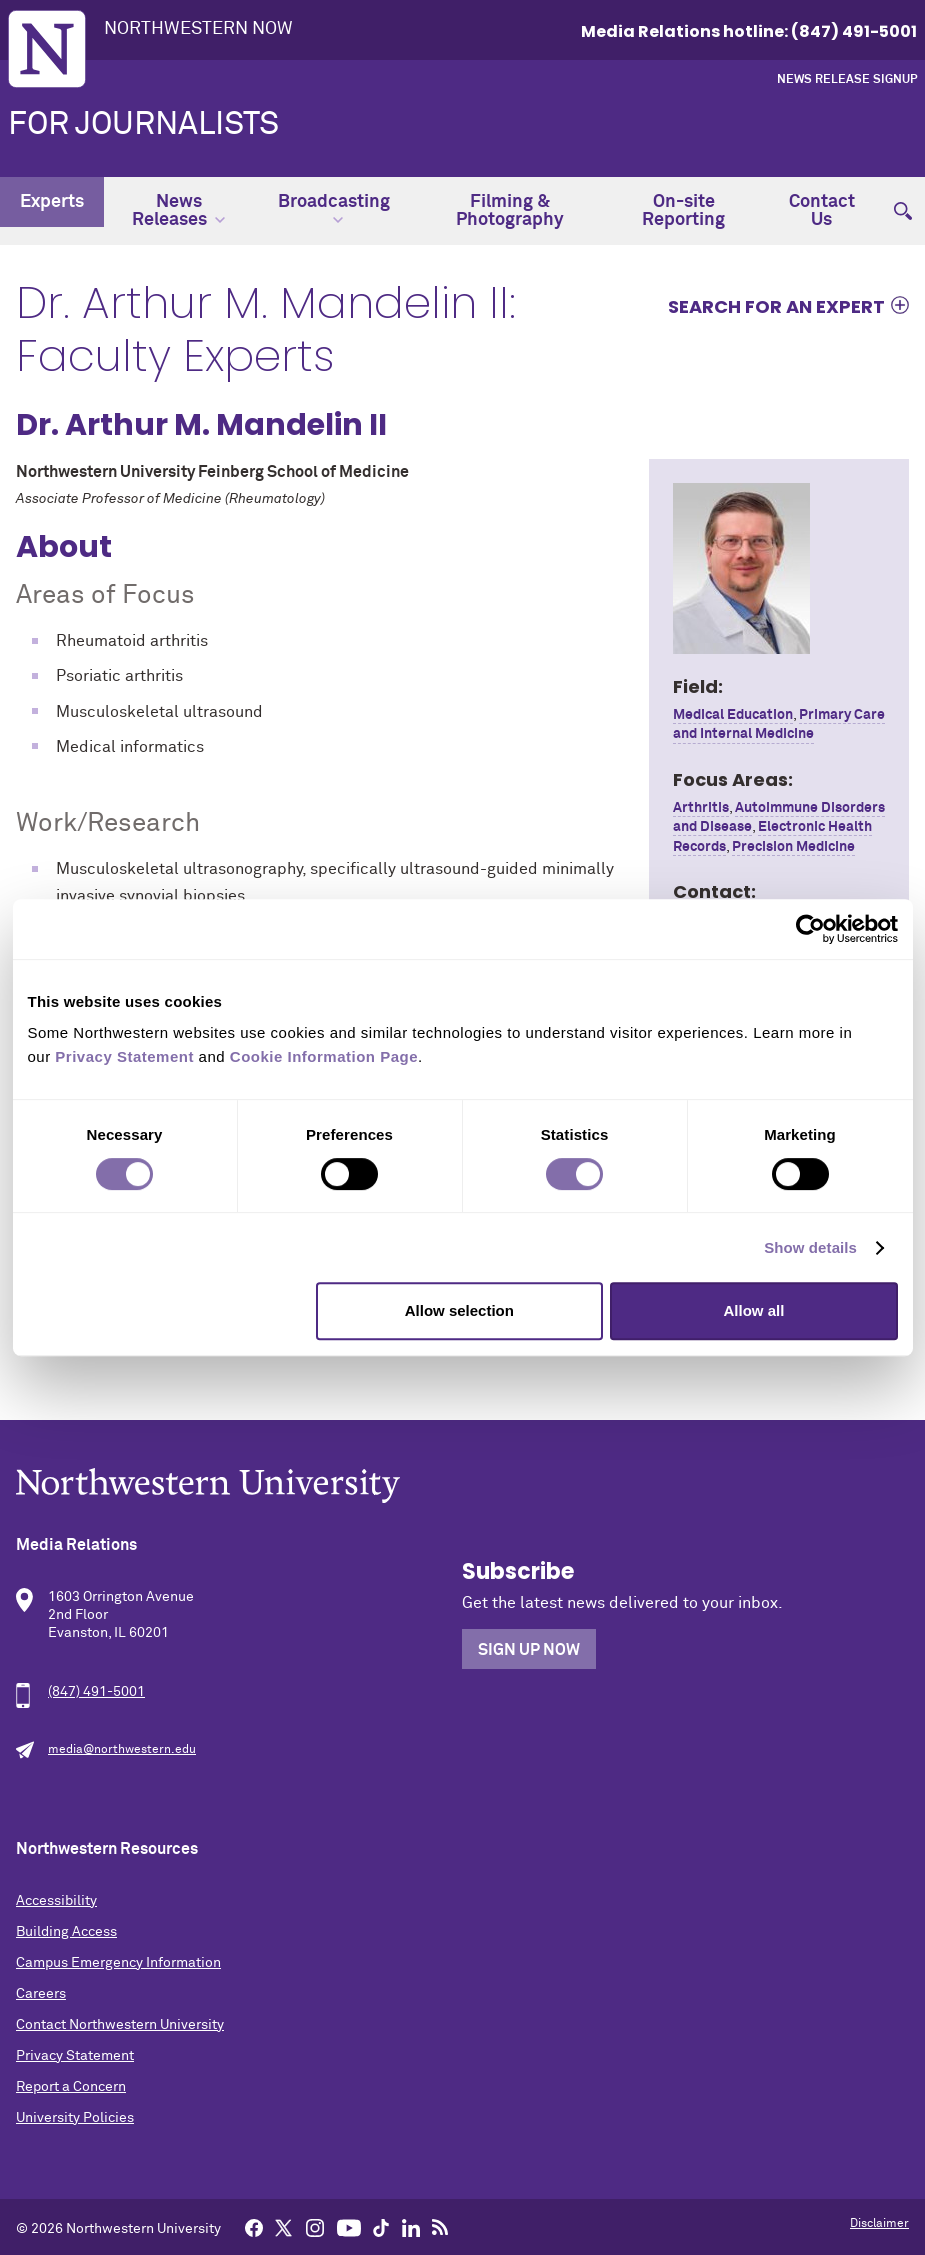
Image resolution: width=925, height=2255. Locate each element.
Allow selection (459, 1310)
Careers (41, 1994)
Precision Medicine (793, 847)
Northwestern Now (198, 29)
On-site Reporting (683, 211)
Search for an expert (776, 306)
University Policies (75, 2118)
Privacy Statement (75, 2056)
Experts (52, 202)
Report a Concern (71, 2087)
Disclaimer (879, 2224)
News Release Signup (847, 80)
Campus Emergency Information (118, 1963)
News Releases (178, 211)
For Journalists (143, 125)
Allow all (754, 1310)
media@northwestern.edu (122, 1750)
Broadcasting (334, 209)
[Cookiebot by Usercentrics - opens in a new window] (810, 929)
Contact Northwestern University (120, 2025)
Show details (810, 1247)
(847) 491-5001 (96, 1692)
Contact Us (822, 211)
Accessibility (56, 1901)
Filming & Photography (510, 211)
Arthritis (701, 808)
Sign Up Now (529, 1650)
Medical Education (733, 715)
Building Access (66, 1932)
